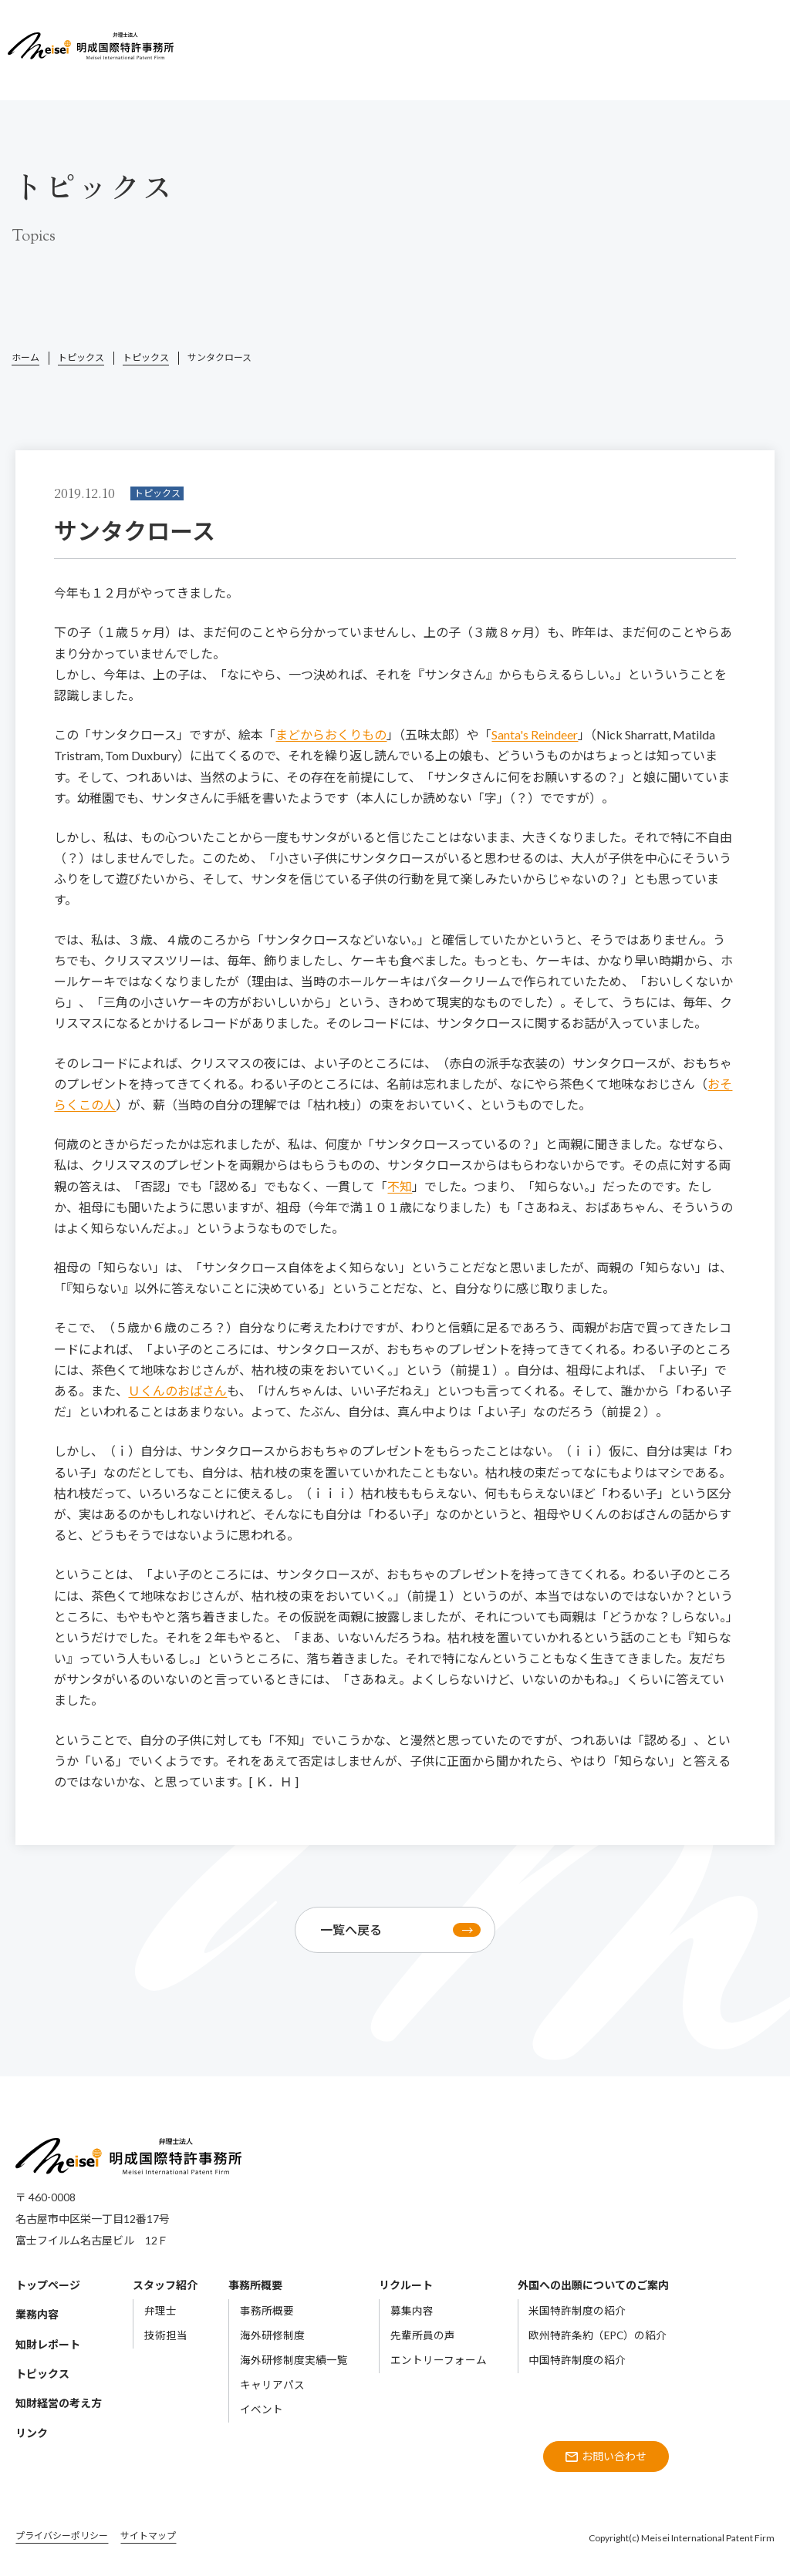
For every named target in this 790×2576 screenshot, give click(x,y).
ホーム (25, 357)
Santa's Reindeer (534, 734)
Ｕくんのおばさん (177, 1390)
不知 (399, 1186)
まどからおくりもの (331, 734)
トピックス (81, 357)
